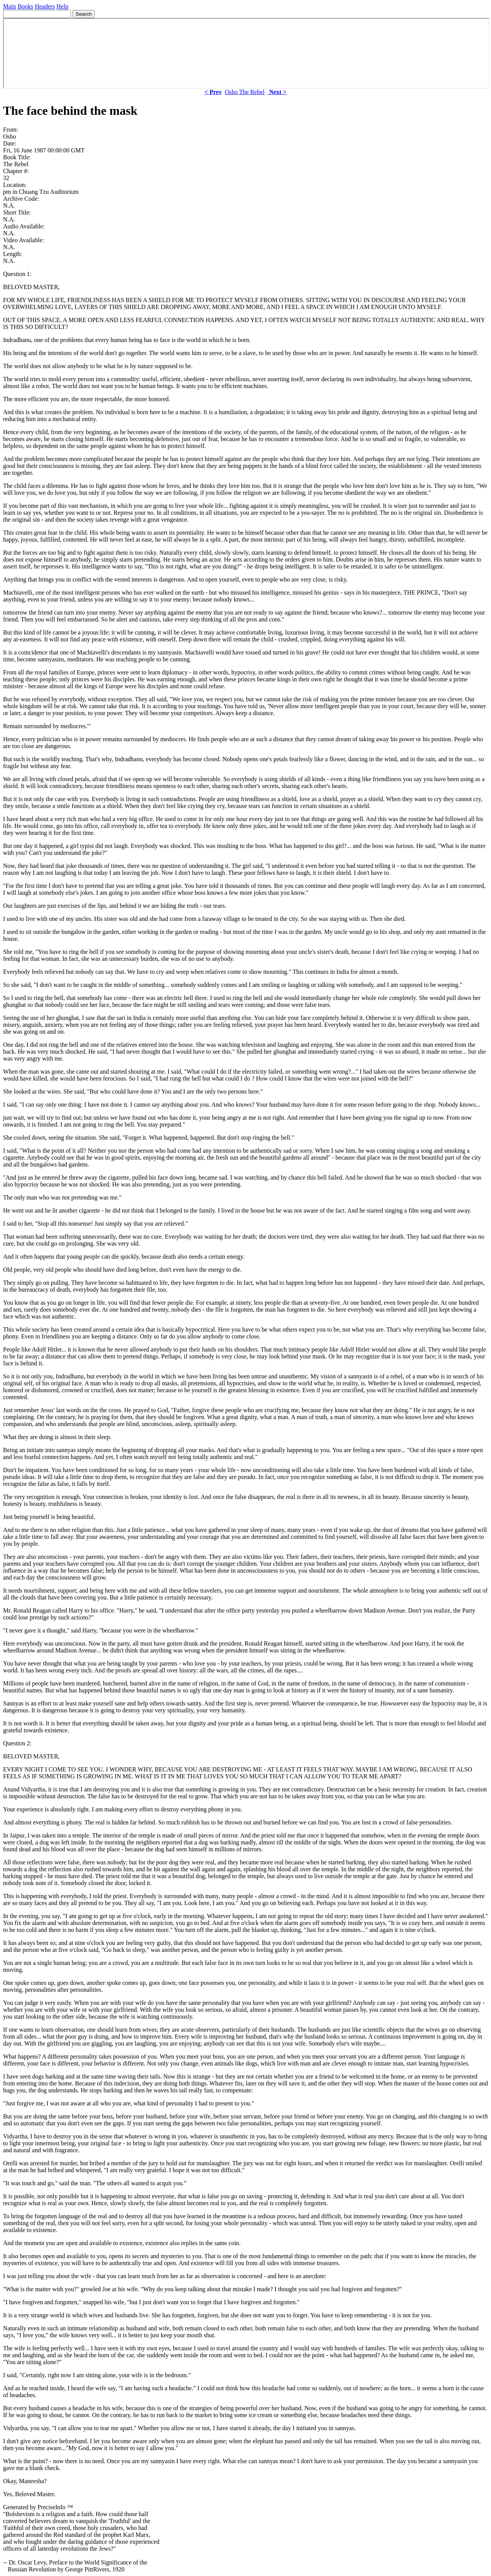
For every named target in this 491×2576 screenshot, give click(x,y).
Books (25, 6)
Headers (45, 6)
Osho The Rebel (245, 92)
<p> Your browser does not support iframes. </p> (246, 53)
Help (62, 6)
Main (9, 6)
